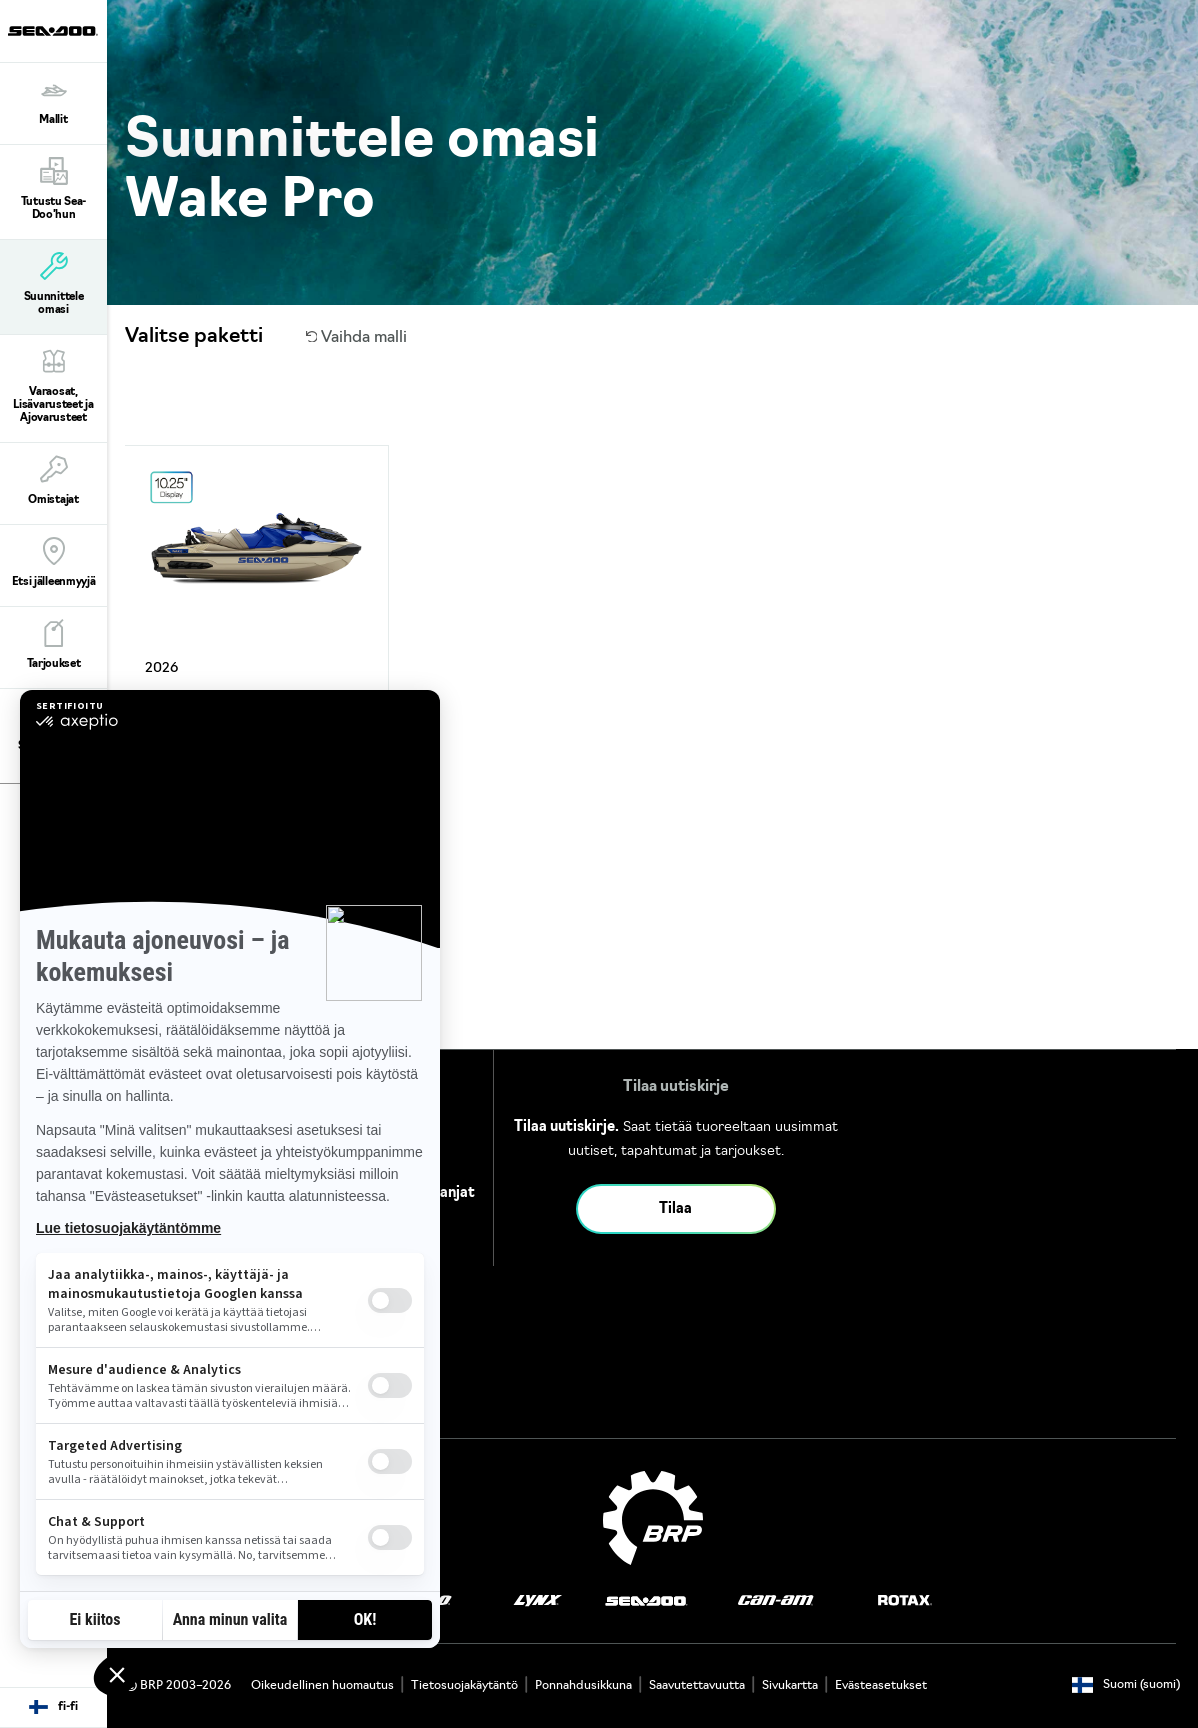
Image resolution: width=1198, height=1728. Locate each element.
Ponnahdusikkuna (583, 1686)
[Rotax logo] (905, 1600)
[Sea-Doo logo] (53, 31)
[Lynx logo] (538, 1600)
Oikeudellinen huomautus (322, 1686)
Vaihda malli (357, 338)
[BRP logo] (653, 1518)
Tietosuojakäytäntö (464, 1686)
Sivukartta (790, 1686)
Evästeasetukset (881, 1686)
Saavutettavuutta (697, 1686)
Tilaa (675, 1209)
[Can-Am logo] (775, 1600)
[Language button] (53, 1708)
